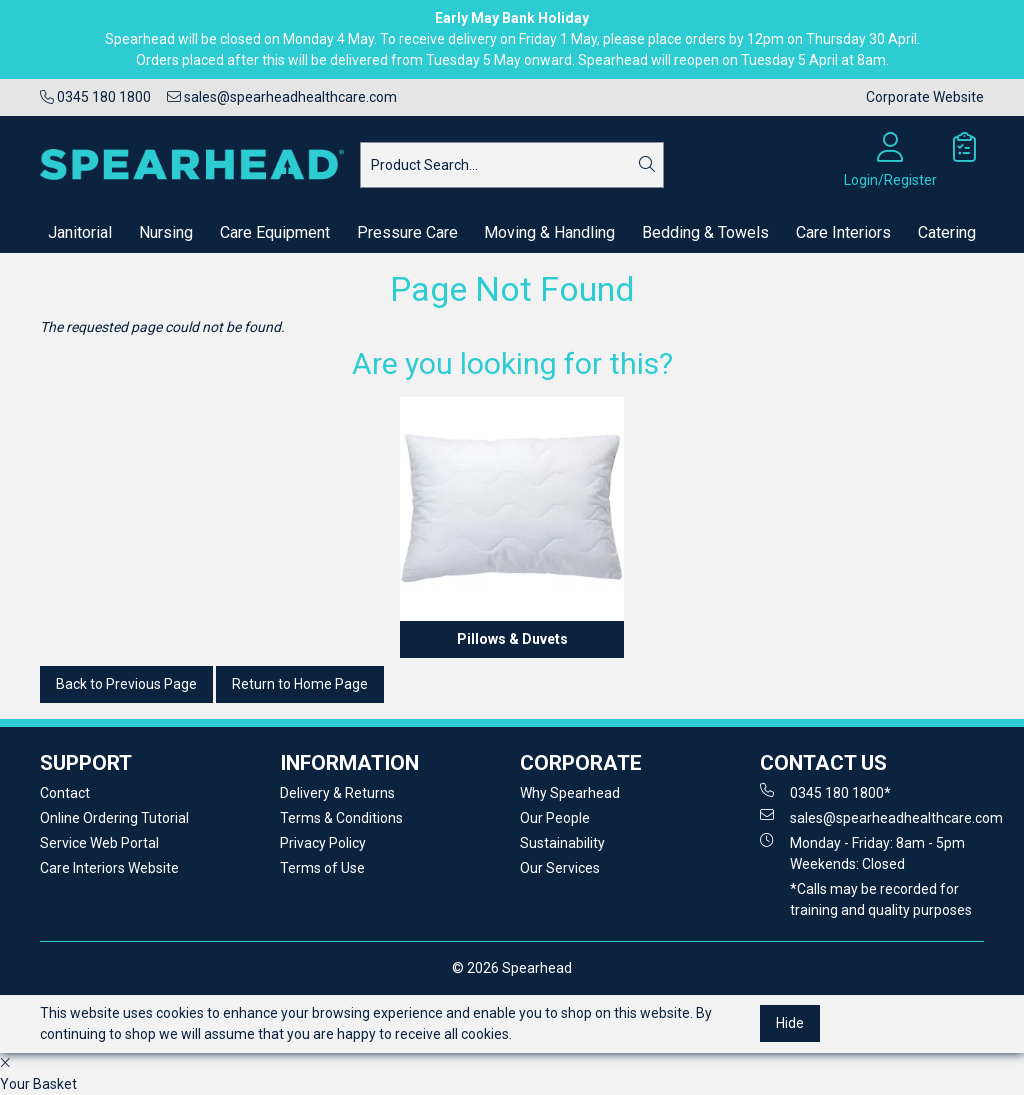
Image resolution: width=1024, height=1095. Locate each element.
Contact (65, 793)
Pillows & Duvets (512, 639)
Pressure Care (407, 232)
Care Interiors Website (109, 868)
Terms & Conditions (341, 818)
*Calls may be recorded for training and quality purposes (881, 899)
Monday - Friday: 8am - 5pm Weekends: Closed (862, 852)
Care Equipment (275, 232)
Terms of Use (322, 868)
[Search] (647, 165)
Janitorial (80, 232)
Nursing (166, 232)
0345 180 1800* (825, 792)
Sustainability (562, 843)
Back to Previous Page (126, 684)
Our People (555, 818)
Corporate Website (925, 97)
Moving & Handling (549, 232)
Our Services (560, 868)
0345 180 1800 (95, 97)
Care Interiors (843, 232)
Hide (790, 1023)
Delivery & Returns (337, 793)
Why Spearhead (570, 793)
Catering (947, 232)
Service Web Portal (99, 843)
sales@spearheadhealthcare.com (282, 97)
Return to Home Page (300, 684)
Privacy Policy (323, 843)
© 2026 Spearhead (512, 968)
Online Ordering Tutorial (114, 818)
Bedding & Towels (705, 232)
